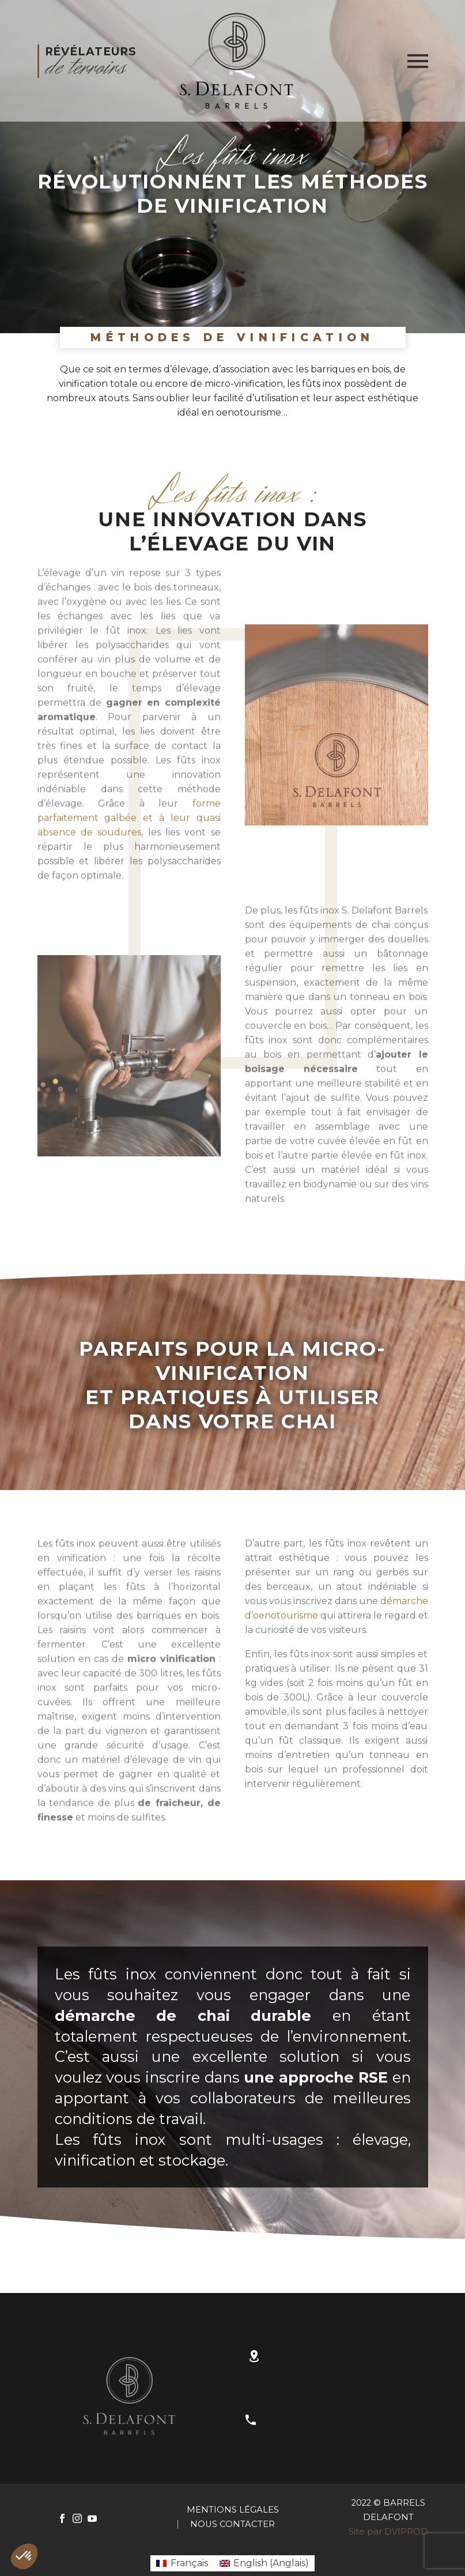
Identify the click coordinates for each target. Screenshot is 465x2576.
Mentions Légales (233, 2510)
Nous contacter (232, 2524)
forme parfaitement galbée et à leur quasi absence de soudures (129, 842)
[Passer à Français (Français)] (181, 2563)
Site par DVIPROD (388, 2531)
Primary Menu (417, 61)
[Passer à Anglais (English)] (264, 2563)
